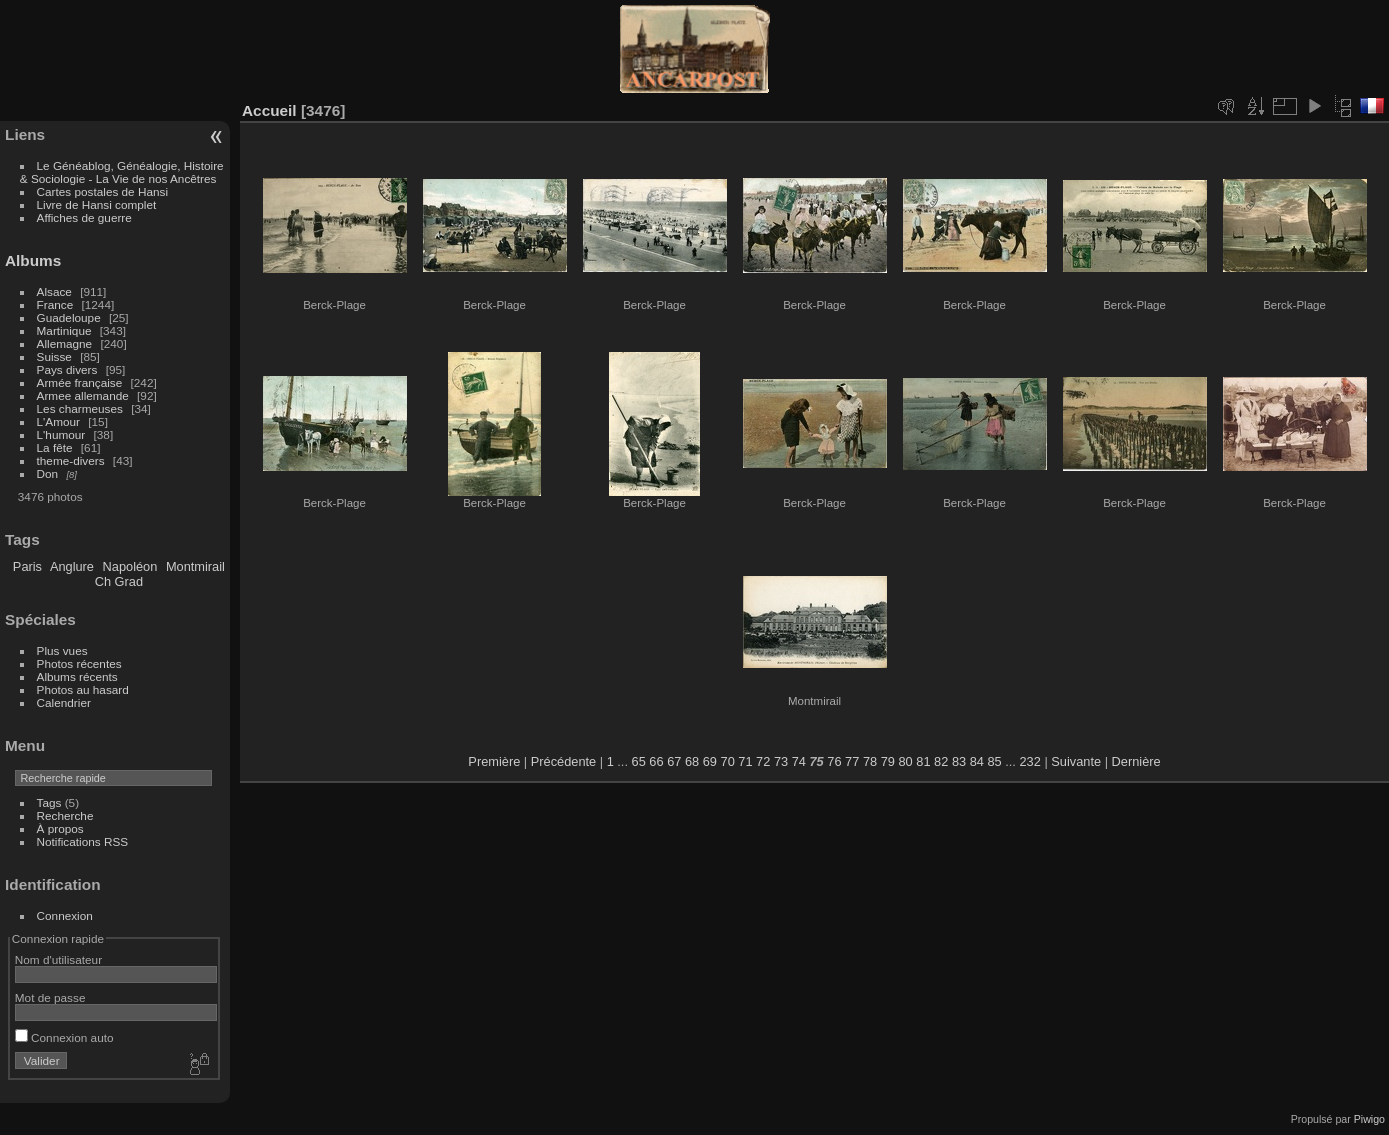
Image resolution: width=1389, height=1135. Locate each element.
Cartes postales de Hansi (102, 191)
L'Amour (58, 421)
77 (852, 761)
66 (656, 761)
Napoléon (130, 566)
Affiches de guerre (84, 217)
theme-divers (71, 460)
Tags (49, 802)
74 (799, 761)
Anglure (72, 566)
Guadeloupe (69, 317)
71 (745, 761)
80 (905, 761)
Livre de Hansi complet (97, 204)
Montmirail (195, 566)
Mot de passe (50, 997)
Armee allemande (83, 395)
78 (870, 761)
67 (674, 761)
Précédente (563, 761)
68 (692, 761)
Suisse (54, 356)
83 (959, 761)
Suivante (1076, 761)
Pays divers (67, 369)
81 (923, 761)
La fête (55, 447)
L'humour (61, 434)
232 (1029, 761)
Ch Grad (119, 581)
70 (728, 761)
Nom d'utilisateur (58, 959)
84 (977, 761)
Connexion (65, 915)
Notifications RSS (83, 841)
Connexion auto (64, 1037)
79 (888, 761)
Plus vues (62, 650)
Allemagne (65, 343)
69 (710, 761)
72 (763, 761)
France (55, 304)
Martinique (64, 330)
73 (781, 761)
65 (639, 761)
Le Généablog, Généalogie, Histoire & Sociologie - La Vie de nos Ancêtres (122, 172)
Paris (27, 566)
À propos (60, 828)
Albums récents (77, 676)
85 (994, 761)
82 (941, 761)
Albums (33, 260)
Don (48, 473)
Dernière (1136, 761)
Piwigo (1369, 1119)
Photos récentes (79, 663)
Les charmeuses (80, 408)
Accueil (269, 110)
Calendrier (64, 702)
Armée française (80, 382)
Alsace (54, 291)
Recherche (65, 815)
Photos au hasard (83, 689)
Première (494, 761)
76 (834, 761)
